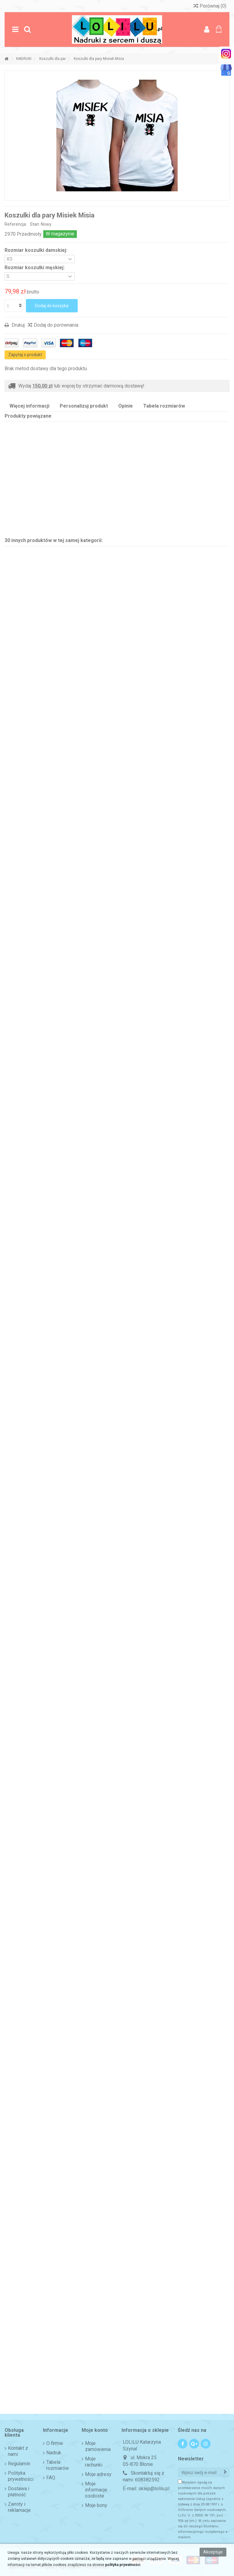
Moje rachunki (93, 2462)
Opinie (125, 406)
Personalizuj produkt (84, 406)
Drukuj (17, 325)
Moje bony (96, 2505)
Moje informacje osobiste (96, 2490)
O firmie (54, 2443)
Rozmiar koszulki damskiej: (37, 250)
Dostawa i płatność (18, 2492)
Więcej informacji (29, 406)
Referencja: (16, 224)
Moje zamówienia (98, 2446)
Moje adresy (98, 2474)
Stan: (35, 224)
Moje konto (95, 2430)
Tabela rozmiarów (164, 406)
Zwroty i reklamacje (19, 2507)
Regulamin (19, 2463)
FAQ (50, 2477)
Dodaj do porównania (56, 325)
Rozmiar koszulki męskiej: (35, 267)
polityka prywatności (122, 2565)
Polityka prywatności (21, 2476)
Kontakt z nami (18, 2451)
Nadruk (53, 2453)
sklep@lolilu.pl (153, 2488)
